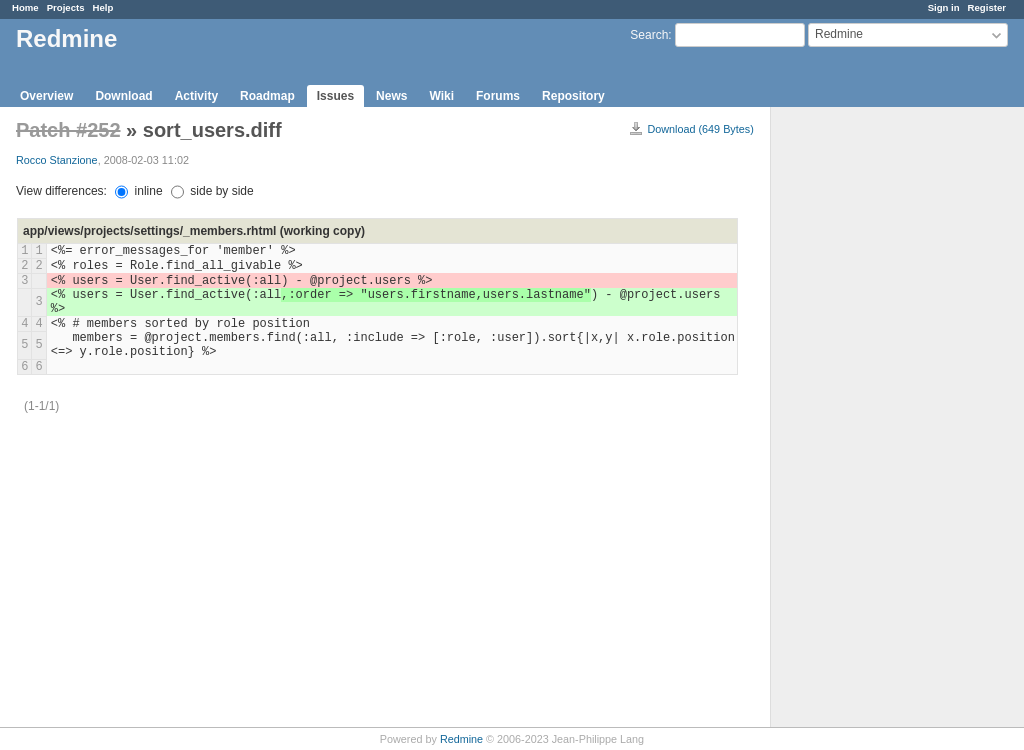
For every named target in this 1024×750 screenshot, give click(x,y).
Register (987, 7)
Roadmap (267, 96)
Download (123, 96)
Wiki (441, 96)
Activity (196, 96)
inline (138, 191)
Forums (498, 96)
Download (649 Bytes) (701, 129)
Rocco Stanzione (57, 160)
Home (25, 7)
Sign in (944, 7)
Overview (46, 96)
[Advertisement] (871, 421)
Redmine (461, 739)
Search (649, 35)
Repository (573, 96)
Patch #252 (68, 130)
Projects (66, 7)
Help (103, 7)
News (391, 96)
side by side (212, 191)
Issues (335, 96)
